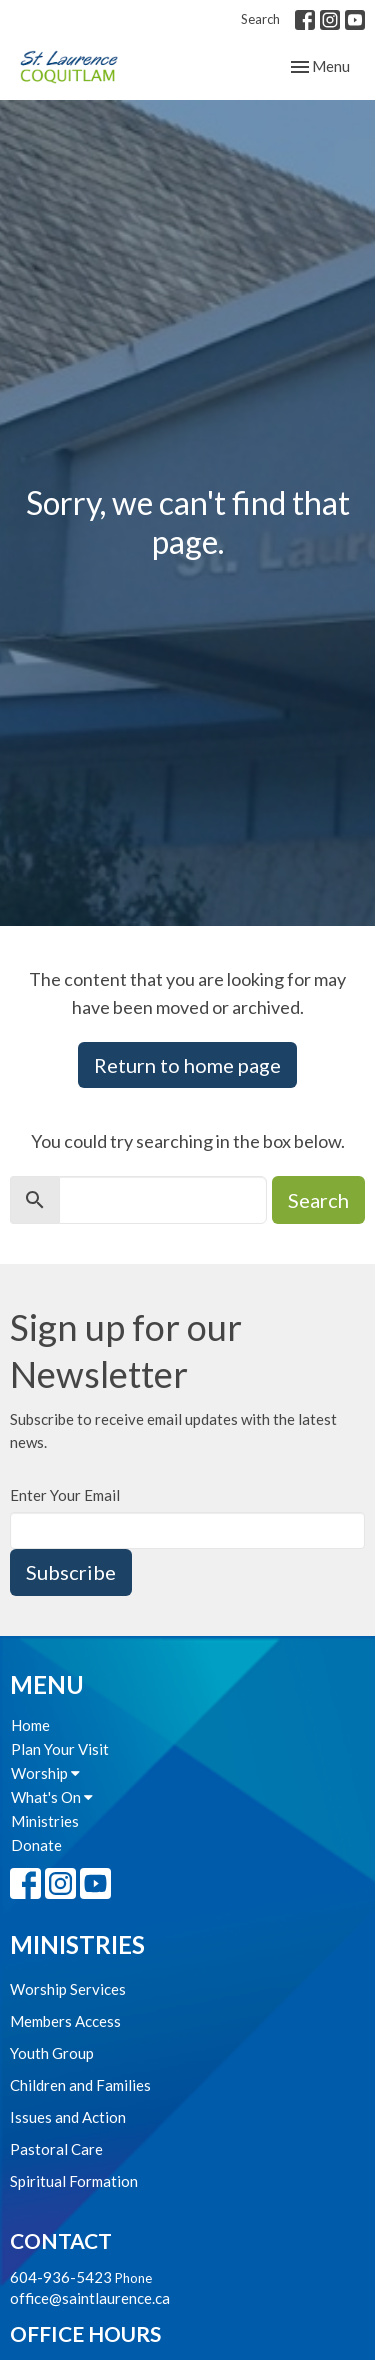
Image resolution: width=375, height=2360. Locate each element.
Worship (45, 1773)
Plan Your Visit (60, 1749)
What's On (52, 1797)
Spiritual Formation (74, 2181)
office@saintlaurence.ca (90, 2298)
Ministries (45, 1821)
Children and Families (80, 2085)
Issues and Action (68, 2117)
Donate (36, 1845)
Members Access (65, 2021)
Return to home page (187, 1065)
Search (260, 19)
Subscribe (71, 1572)
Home (30, 1725)
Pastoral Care (56, 2149)
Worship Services (68, 1989)
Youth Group (52, 2053)
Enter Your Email (65, 1495)
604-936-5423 (61, 2277)
